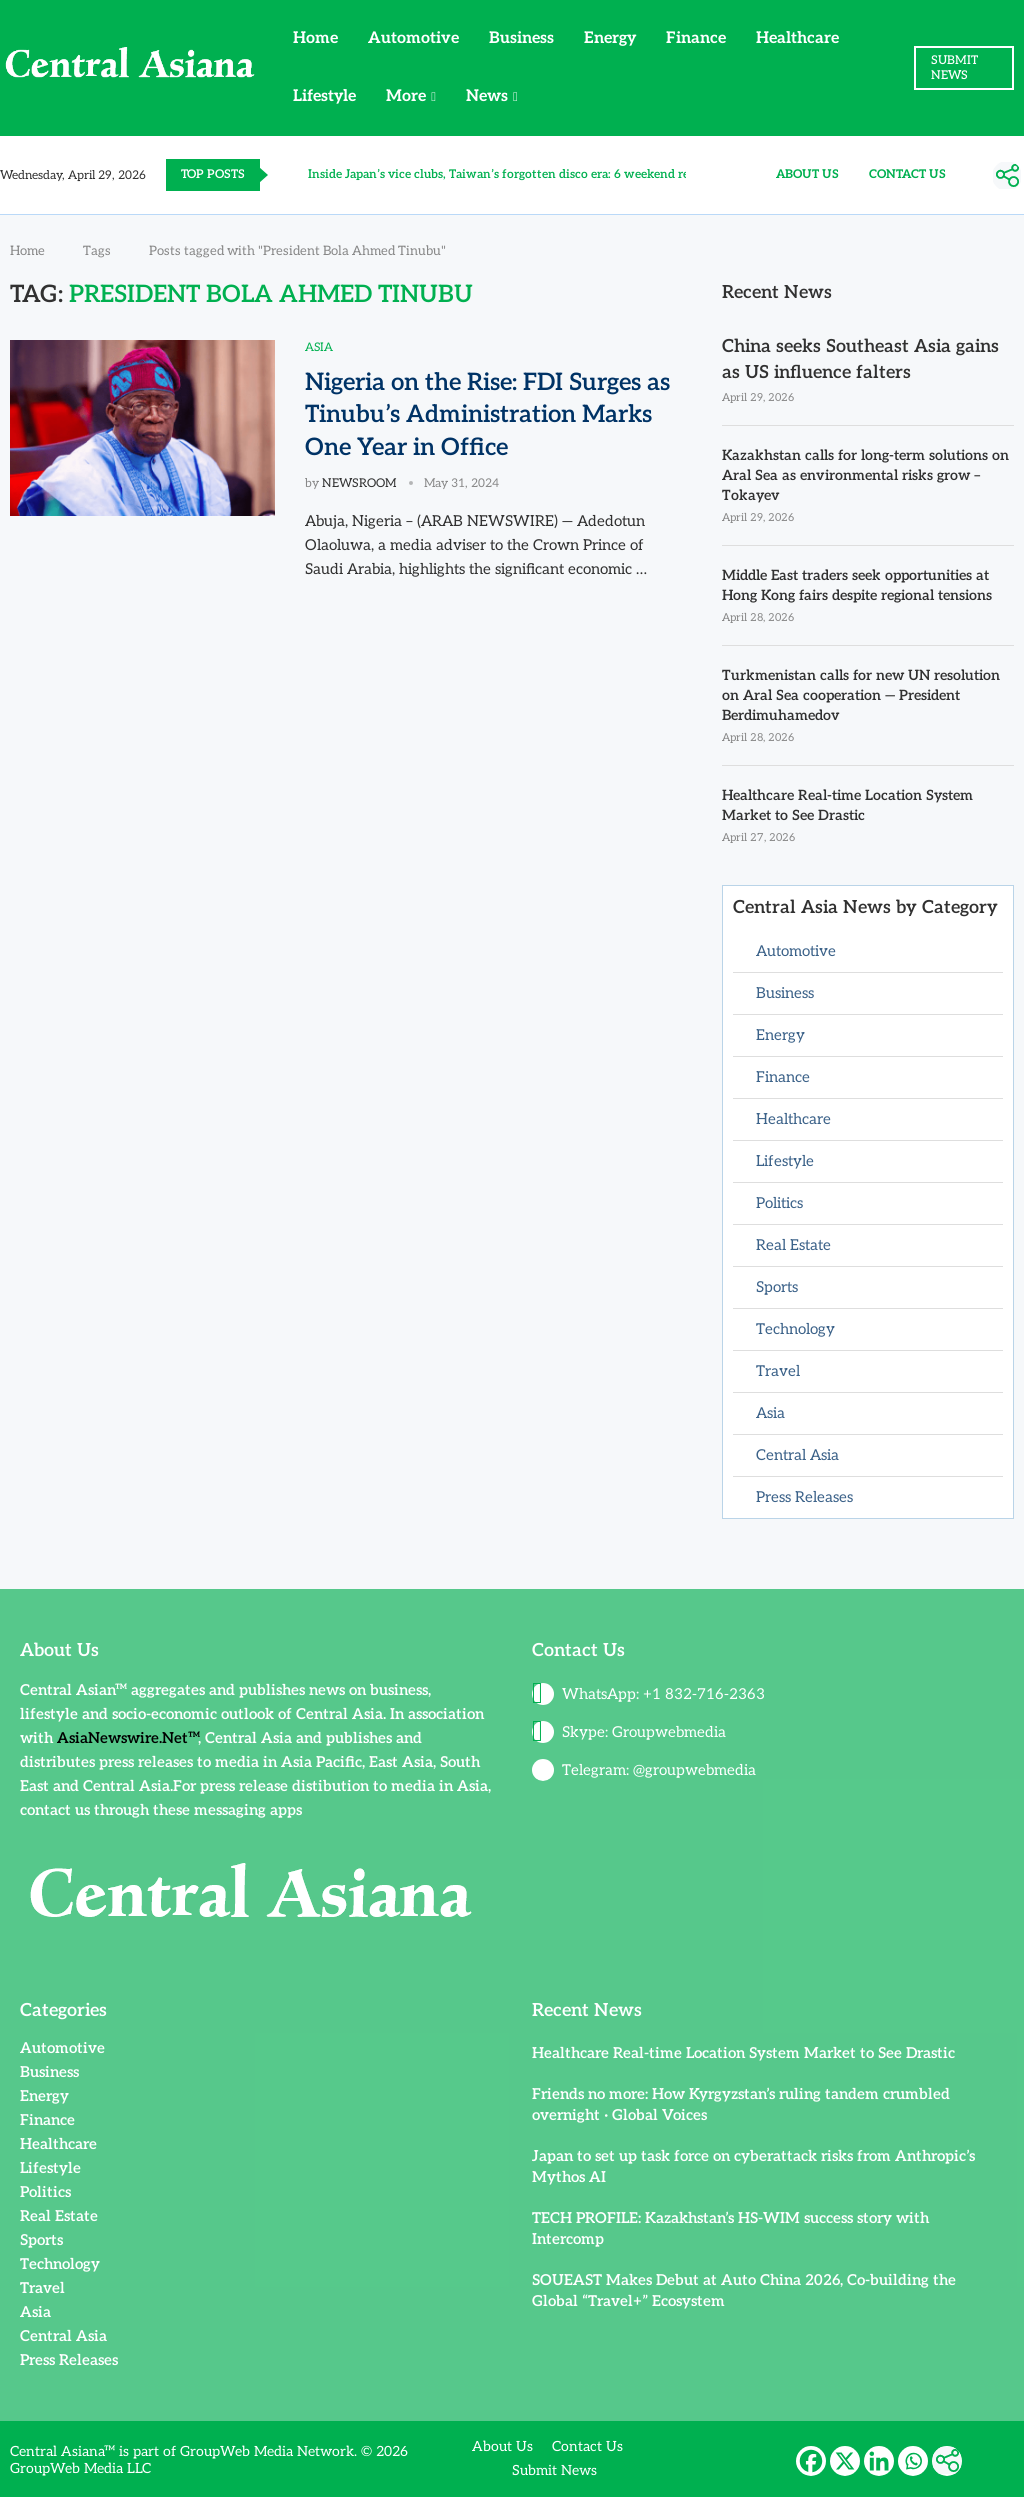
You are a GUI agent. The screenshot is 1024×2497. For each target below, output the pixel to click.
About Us (807, 174)
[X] (845, 2458)
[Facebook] (811, 2458)
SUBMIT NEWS (954, 68)
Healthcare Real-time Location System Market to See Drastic (847, 803)
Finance (696, 38)
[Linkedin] (879, 2458)
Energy (610, 38)
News (487, 96)
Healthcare (797, 38)
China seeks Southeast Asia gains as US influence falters (860, 359)
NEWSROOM (359, 483)
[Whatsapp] (913, 2458)
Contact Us (907, 174)
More (406, 96)
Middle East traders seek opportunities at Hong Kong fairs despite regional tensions (857, 584)
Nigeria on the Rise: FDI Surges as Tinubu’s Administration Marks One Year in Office (487, 415)
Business (521, 38)
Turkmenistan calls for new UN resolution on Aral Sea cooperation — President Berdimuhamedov (860, 694)
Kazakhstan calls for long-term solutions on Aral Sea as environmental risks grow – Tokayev (865, 475)
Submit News (554, 2468)
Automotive (413, 38)
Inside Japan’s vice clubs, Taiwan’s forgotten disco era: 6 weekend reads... (512, 174)
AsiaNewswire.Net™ (127, 1735)
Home (315, 38)
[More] (1007, 176)
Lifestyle (324, 96)
